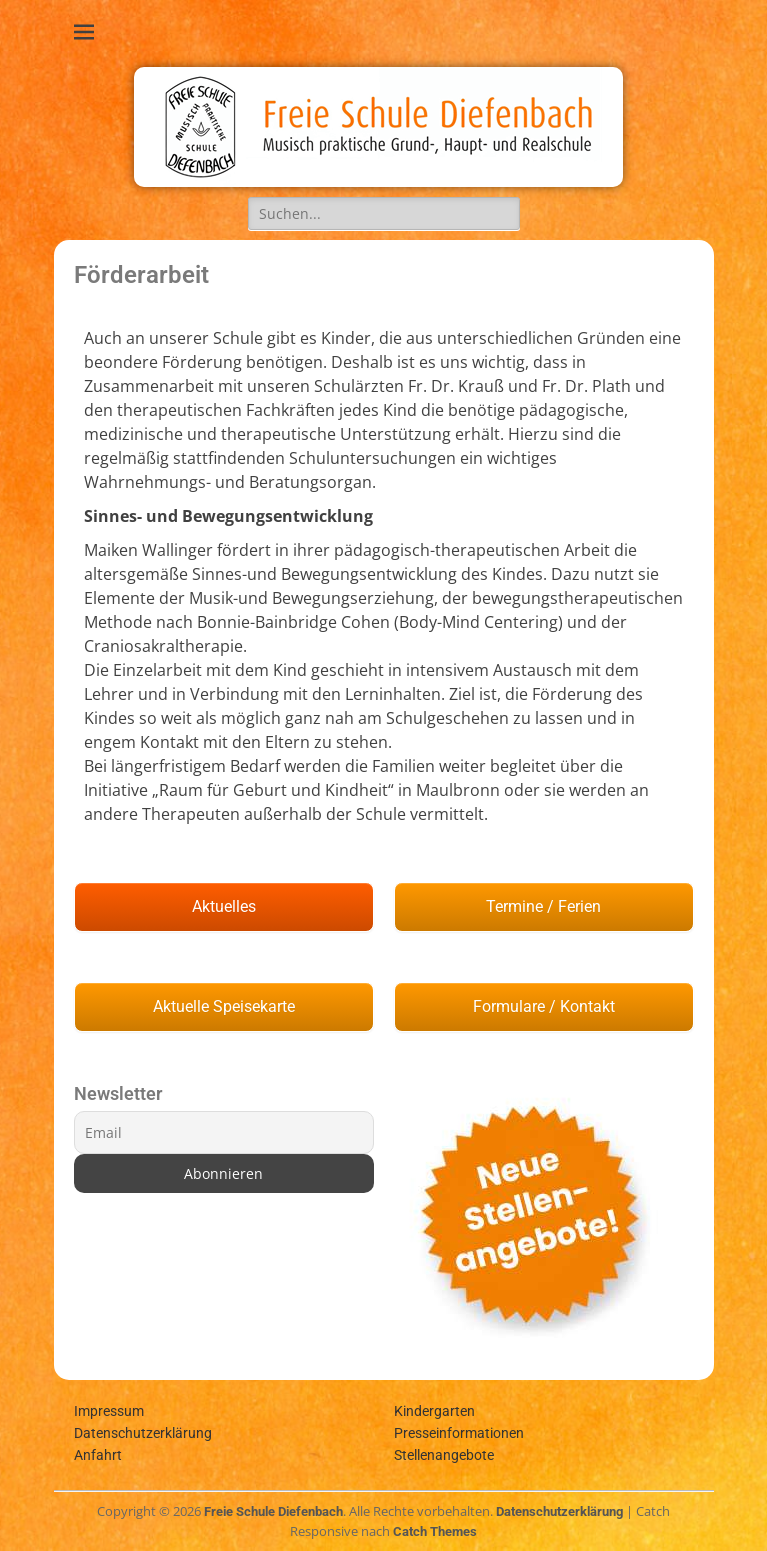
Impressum (109, 1411)
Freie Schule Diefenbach (273, 1511)
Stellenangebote (444, 1455)
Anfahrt (98, 1455)
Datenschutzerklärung (143, 1433)
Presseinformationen (459, 1433)
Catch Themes (435, 1531)
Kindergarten (434, 1411)
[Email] (224, 1132)
